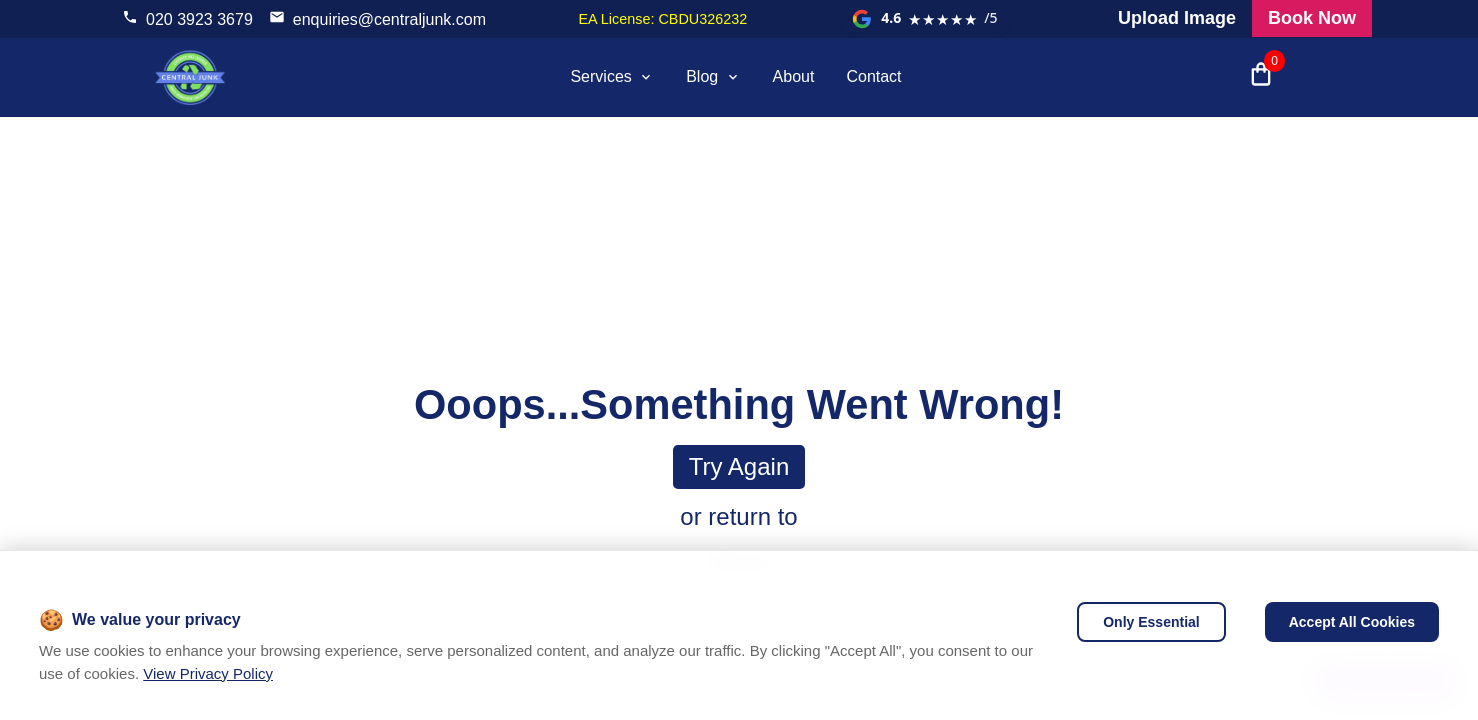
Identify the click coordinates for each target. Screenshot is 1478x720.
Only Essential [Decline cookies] (1151, 622)
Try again (739, 466)
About (794, 76)
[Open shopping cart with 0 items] (1261, 77)
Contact (873, 76)
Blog (713, 76)
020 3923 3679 (199, 19)
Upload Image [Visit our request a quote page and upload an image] (1177, 18)
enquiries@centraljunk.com (389, 19)
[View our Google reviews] (925, 19)
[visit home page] (190, 77)
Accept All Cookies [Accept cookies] (1352, 622)
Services (612, 76)
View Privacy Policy (208, 673)
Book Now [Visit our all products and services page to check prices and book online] (1312, 18)
